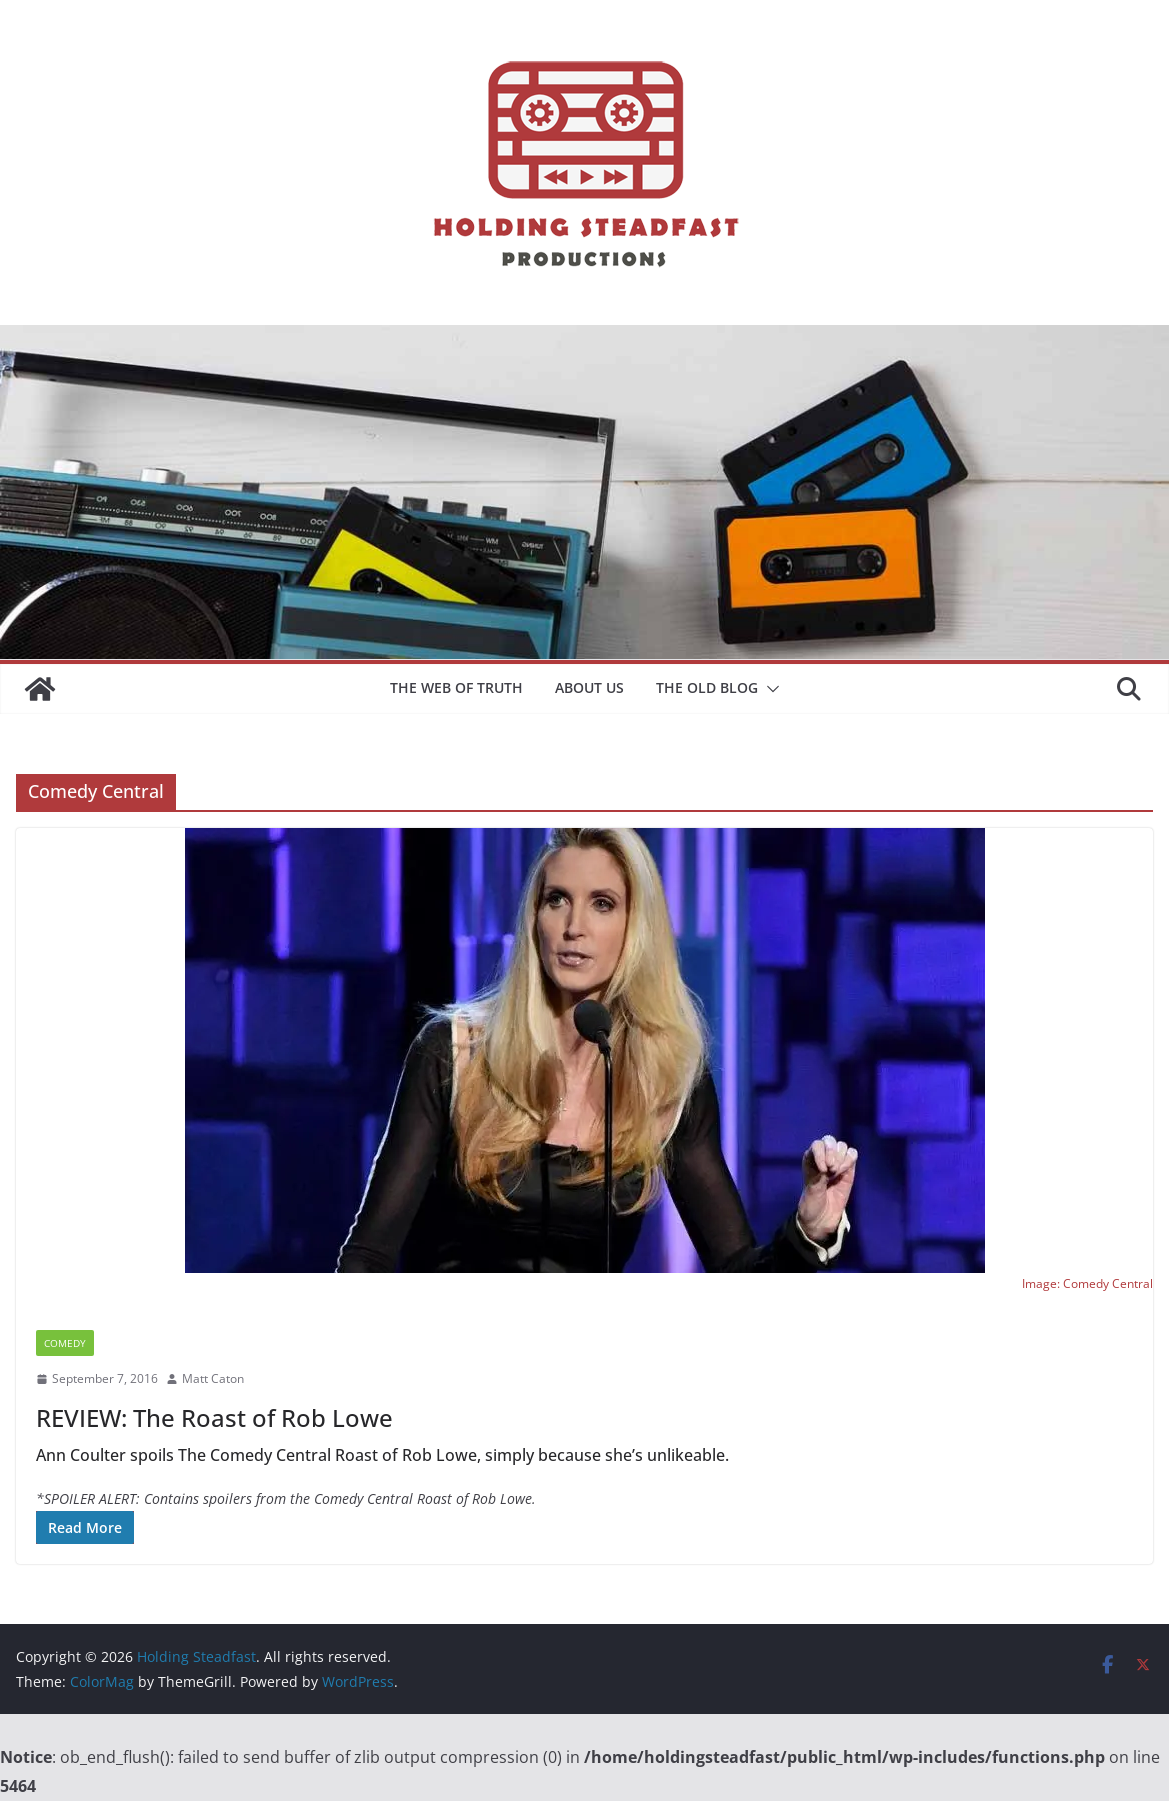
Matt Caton (213, 1378)
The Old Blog (707, 687)
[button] (769, 689)
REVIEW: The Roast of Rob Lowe (214, 1417)
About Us (589, 687)
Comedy (65, 1343)
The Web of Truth (456, 687)
